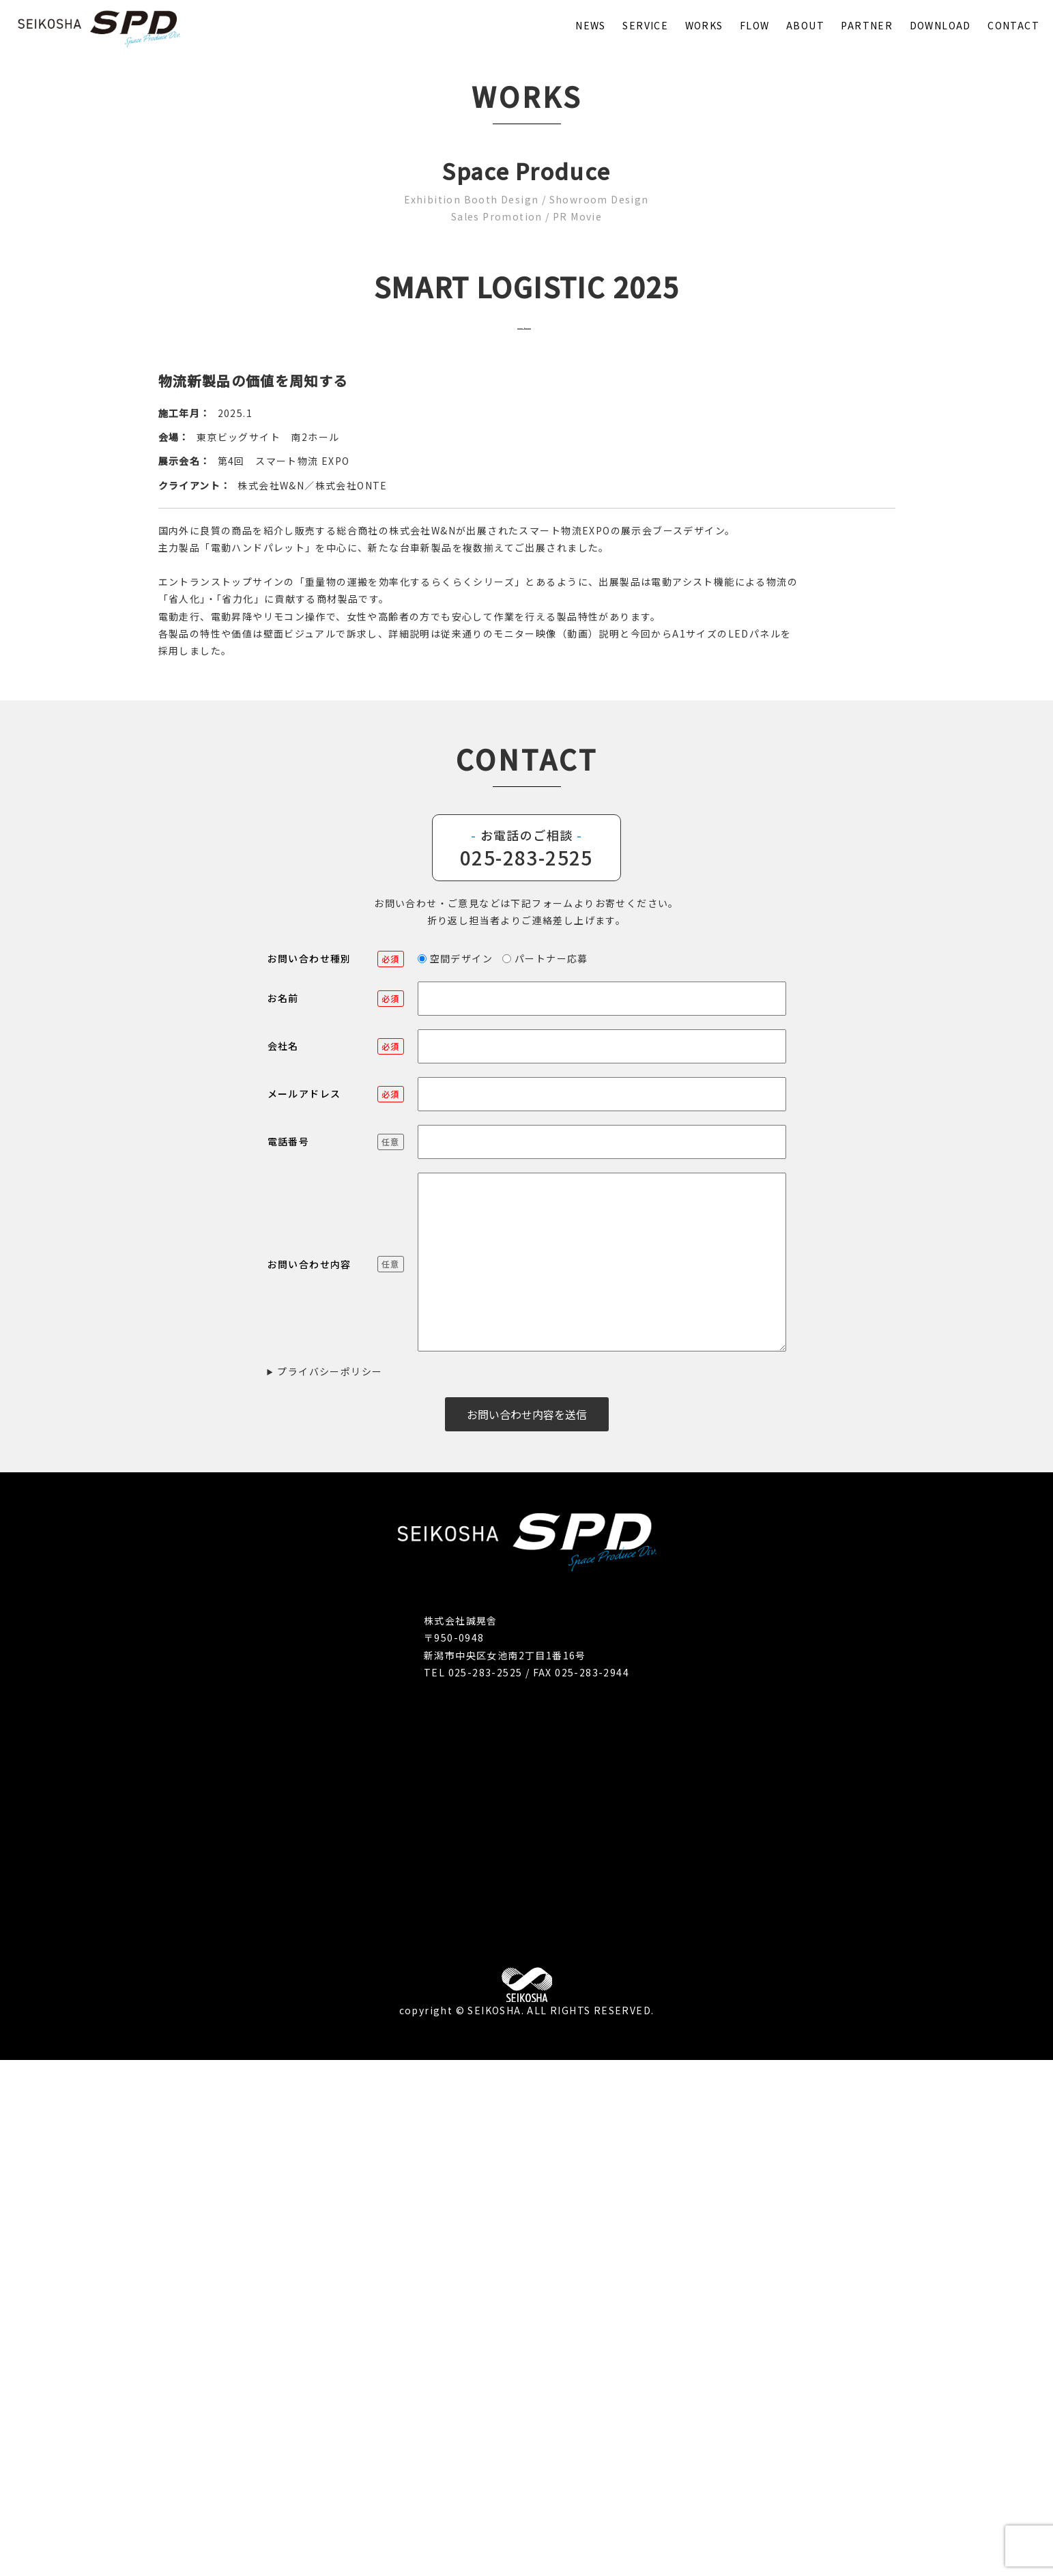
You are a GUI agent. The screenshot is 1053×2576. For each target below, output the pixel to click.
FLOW (755, 25)
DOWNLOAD (940, 25)
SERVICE (645, 25)
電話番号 (336, 1657)
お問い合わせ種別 (336, 1474)
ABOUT (805, 25)
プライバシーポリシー (329, 1886)
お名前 (336, 1514)
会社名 (336, 1562)
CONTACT (1013, 25)
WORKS (704, 25)
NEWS (590, 25)
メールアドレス (336, 1609)
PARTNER (867, 25)
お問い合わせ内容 (336, 1780)
